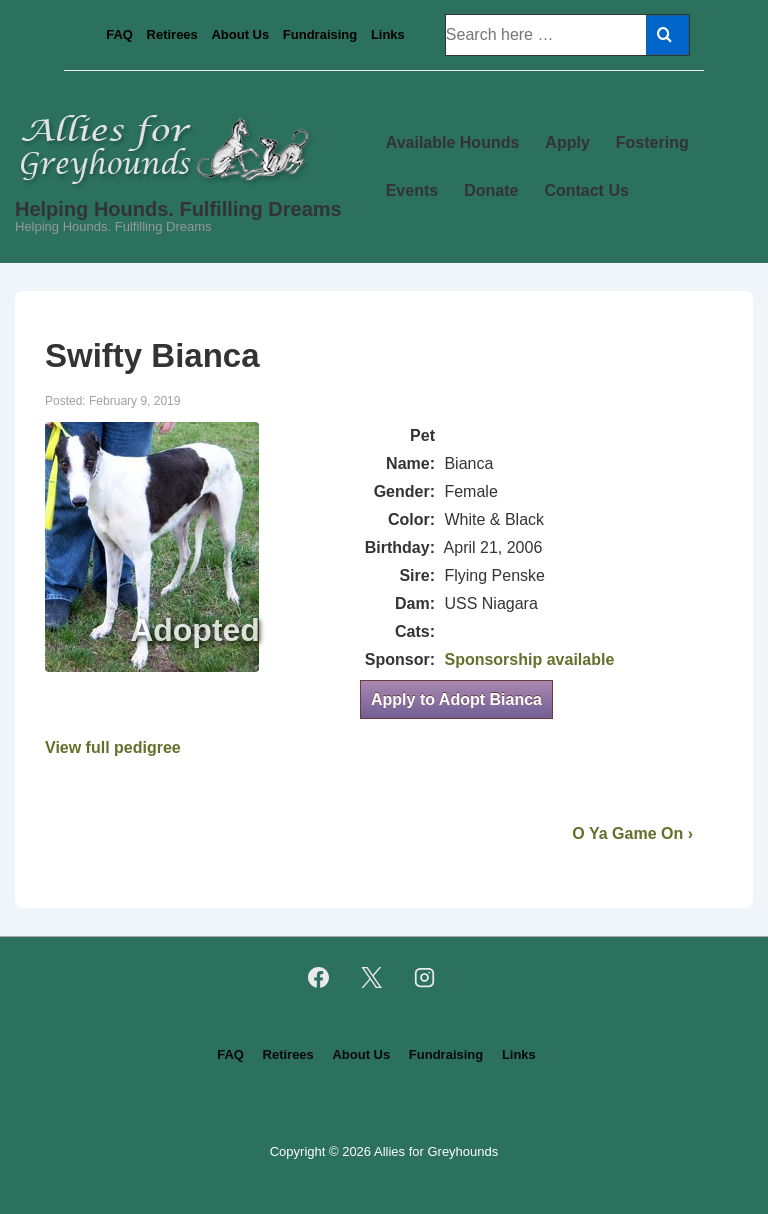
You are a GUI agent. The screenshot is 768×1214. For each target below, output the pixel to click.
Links (388, 34)
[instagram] (424, 978)
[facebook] (319, 978)
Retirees (172, 34)
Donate (491, 190)
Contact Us (586, 190)
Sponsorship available (529, 659)
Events (412, 190)
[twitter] (372, 978)
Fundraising (320, 34)
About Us (240, 34)
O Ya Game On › (632, 833)
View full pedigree (113, 747)
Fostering (652, 142)
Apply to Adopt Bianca (456, 699)
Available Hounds (453, 142)
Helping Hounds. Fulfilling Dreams (178, 209)
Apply (567, 142)
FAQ (119, 34)
